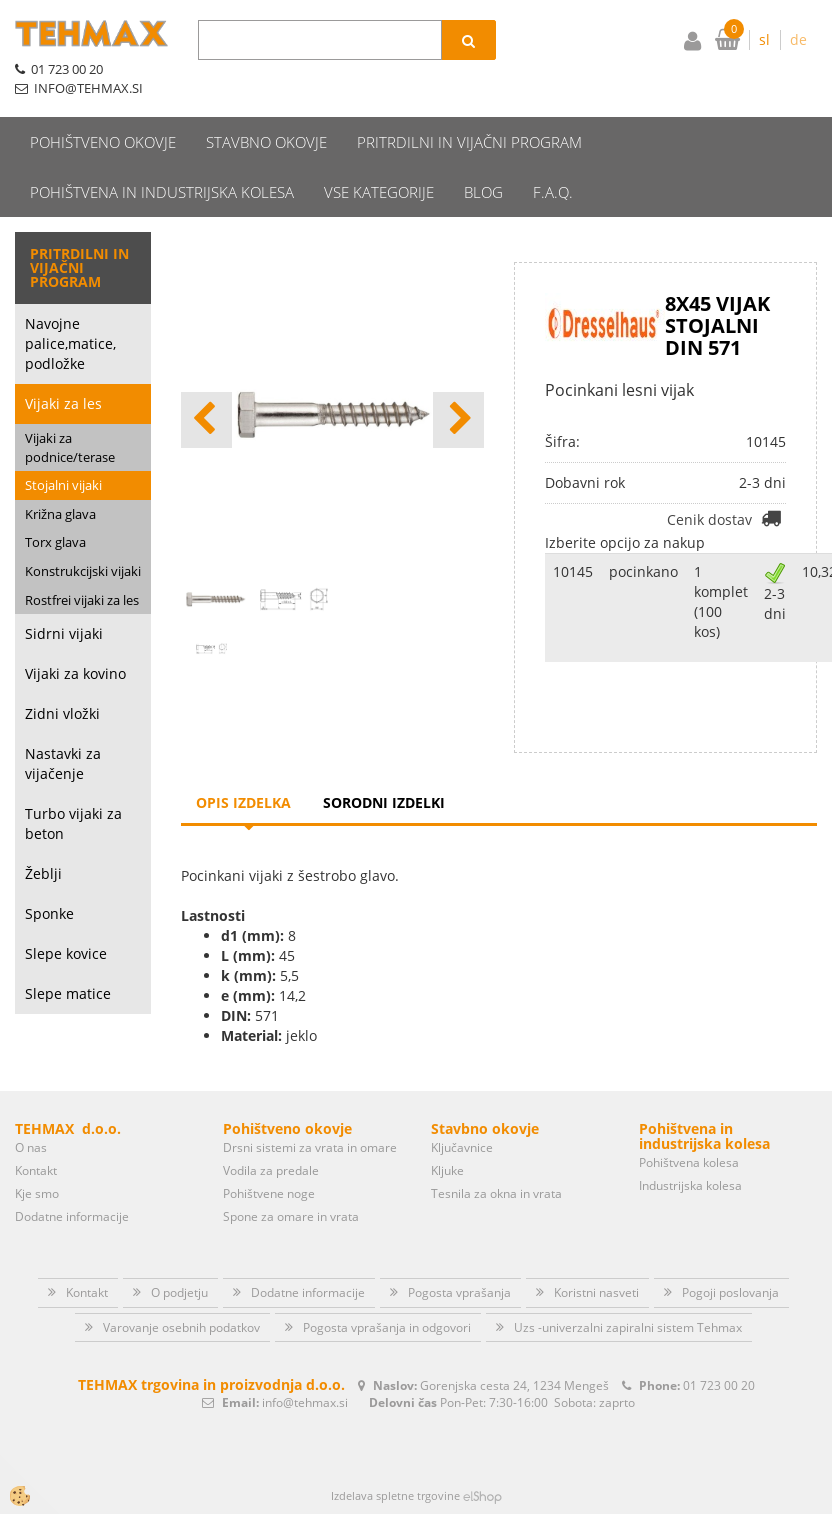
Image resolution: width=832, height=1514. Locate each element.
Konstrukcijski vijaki (83, 571)
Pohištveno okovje (103, 142)
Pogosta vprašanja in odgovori (387, 1327)
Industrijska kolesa (690, 1185)
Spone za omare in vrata (291, 1216)
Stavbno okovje (266, 142)
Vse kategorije (379, 192)
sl (764, 39)
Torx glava (55, 542)
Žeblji (43, 873)
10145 (573, 571)
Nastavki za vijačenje (63, 763)
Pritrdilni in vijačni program (469, 142)
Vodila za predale (271, 1170)
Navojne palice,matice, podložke (70, 343)
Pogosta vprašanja (459, 1292)
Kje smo (37, 1193)
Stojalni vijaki (63, 485)
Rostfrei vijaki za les (82, 600)
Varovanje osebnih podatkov (181, 1327)
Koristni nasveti (596, 1292)
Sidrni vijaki (64, 633)
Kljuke (447, 1170)
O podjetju (179, 1292)
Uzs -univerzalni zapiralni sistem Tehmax (628, 1327)
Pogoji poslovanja (730, 1292)
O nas (31, 1147)
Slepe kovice (66, 953)
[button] (458, 420)
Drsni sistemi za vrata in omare (310, 1147)
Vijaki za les (63, 403)
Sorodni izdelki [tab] (384, 802)
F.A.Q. (553, 192)
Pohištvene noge (269, 1193)
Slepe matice (68, 993)
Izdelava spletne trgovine (395, 1495)
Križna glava (60, 514)
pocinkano (643, 571)
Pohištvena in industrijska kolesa (162, 192)
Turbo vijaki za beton (73, 823)
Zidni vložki (62, 713)
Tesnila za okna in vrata (496, 1193)
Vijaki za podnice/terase (70, 447)
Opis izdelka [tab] (243, 802)
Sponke (49, 913)
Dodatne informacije (72, 1216)
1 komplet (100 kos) (721, 601)
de (798, 39)
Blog (483, 192)
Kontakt (36, 1170)
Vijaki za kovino (75, 673)
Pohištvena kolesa (689, 1162)
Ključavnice (462, 1147)
